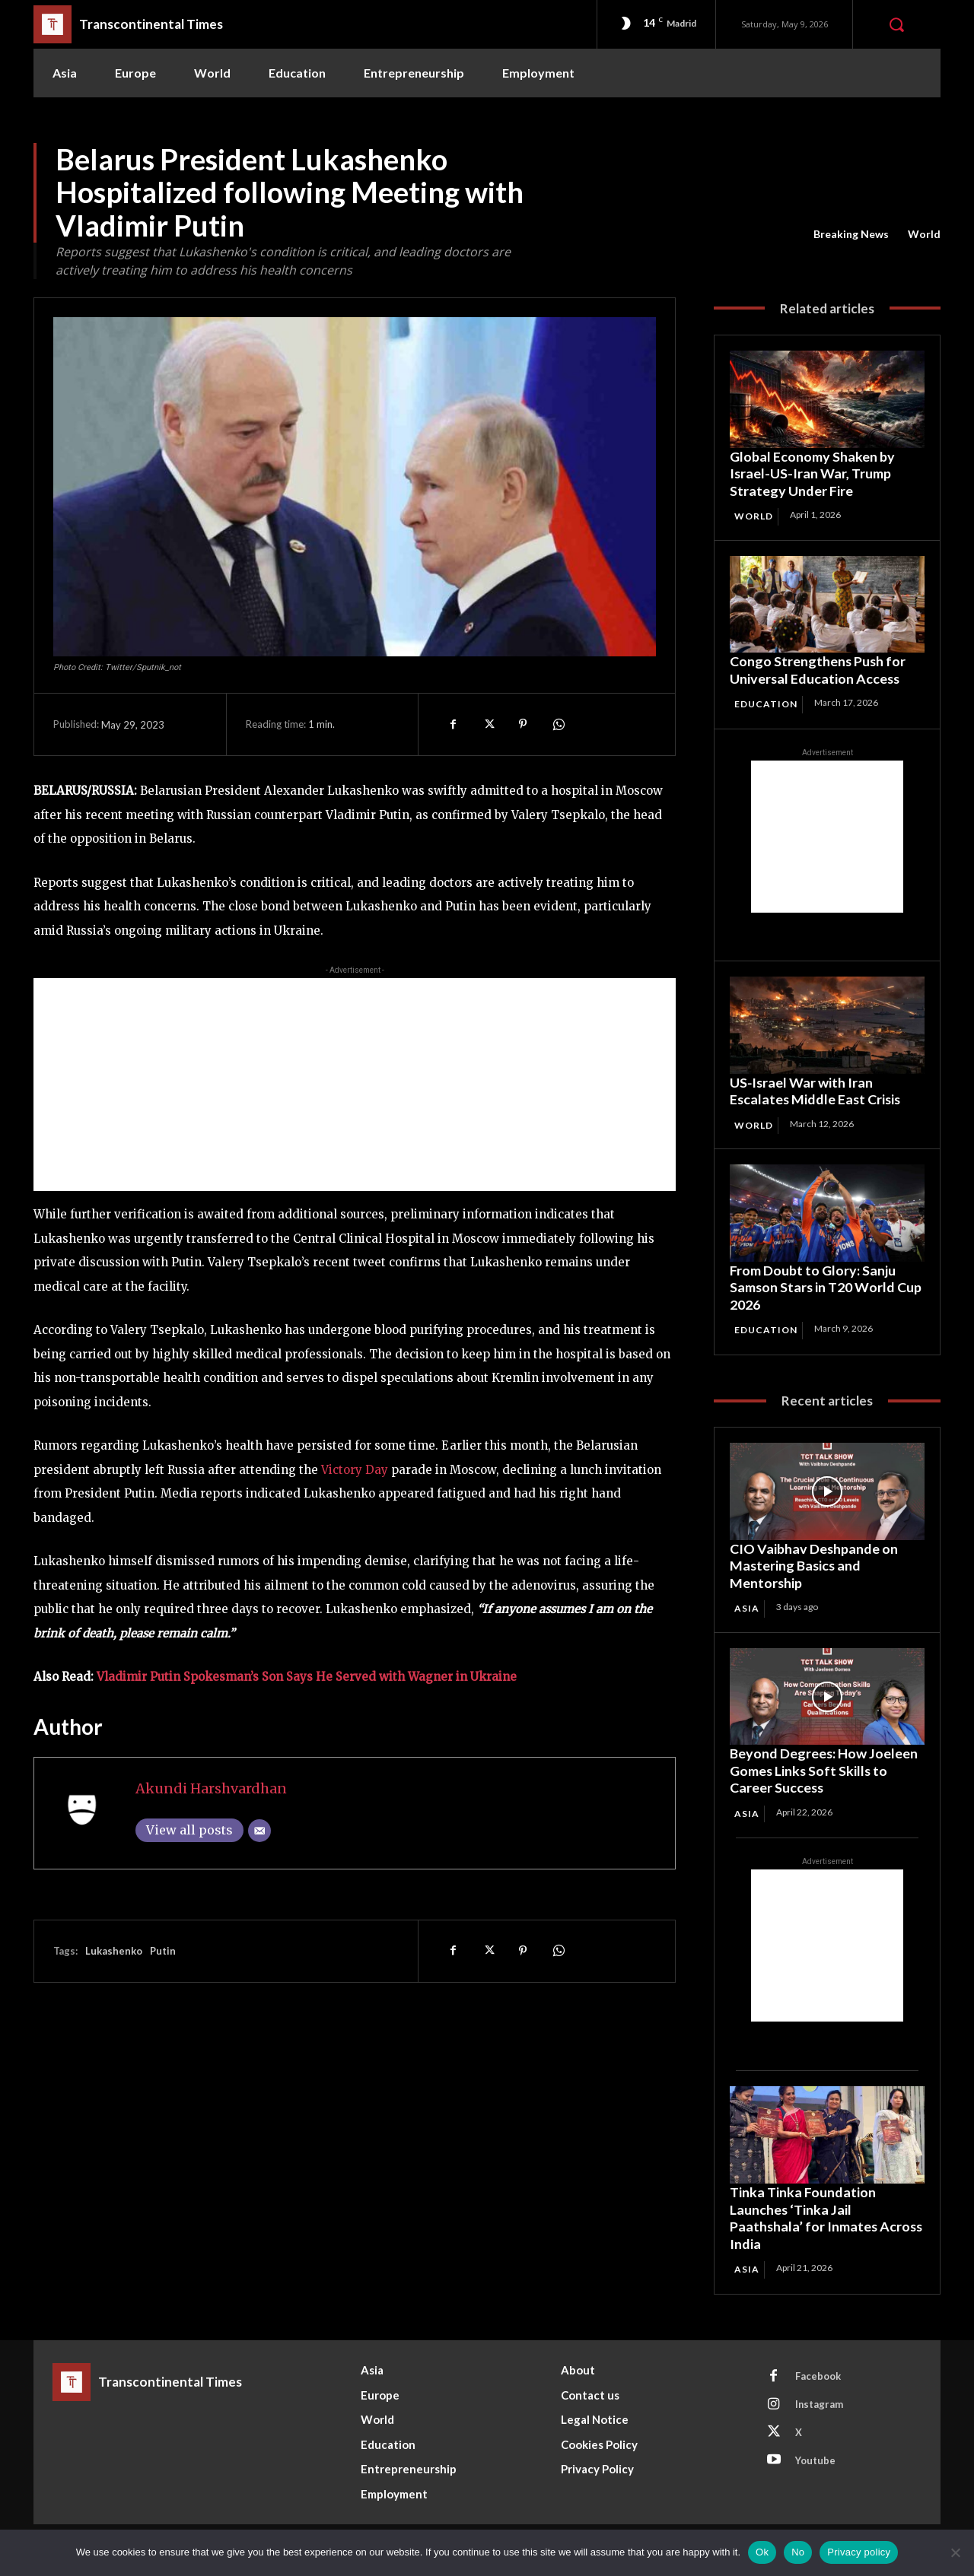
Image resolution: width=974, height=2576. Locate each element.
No (797, 2552)
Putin (163, 1951)
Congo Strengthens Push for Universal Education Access (818, 670)
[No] (955, 2552)
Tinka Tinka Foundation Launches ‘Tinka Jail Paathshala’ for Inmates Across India (804, 2218)
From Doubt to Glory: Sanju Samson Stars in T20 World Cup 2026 (826, 1287)
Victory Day (354, 1470)
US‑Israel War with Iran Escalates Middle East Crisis (817, 1091)
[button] (896, 24)
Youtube (815, 2460)
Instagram (819, 2404)
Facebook (818, 2376)
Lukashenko (113, 1951)
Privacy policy (858, 2552)
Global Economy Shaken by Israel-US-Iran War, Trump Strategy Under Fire (812, 473)
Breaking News (851, 234)
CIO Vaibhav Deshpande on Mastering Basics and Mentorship (814, 1565)
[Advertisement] (354, 1084)
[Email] (259, 1830)
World (924, 234)
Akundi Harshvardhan (211, 1788)
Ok (762, 2552)
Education (765, 704)
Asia (746, 1608)
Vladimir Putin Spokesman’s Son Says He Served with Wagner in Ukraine (307, 1676)
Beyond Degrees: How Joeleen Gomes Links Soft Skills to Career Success (824, 1770)
